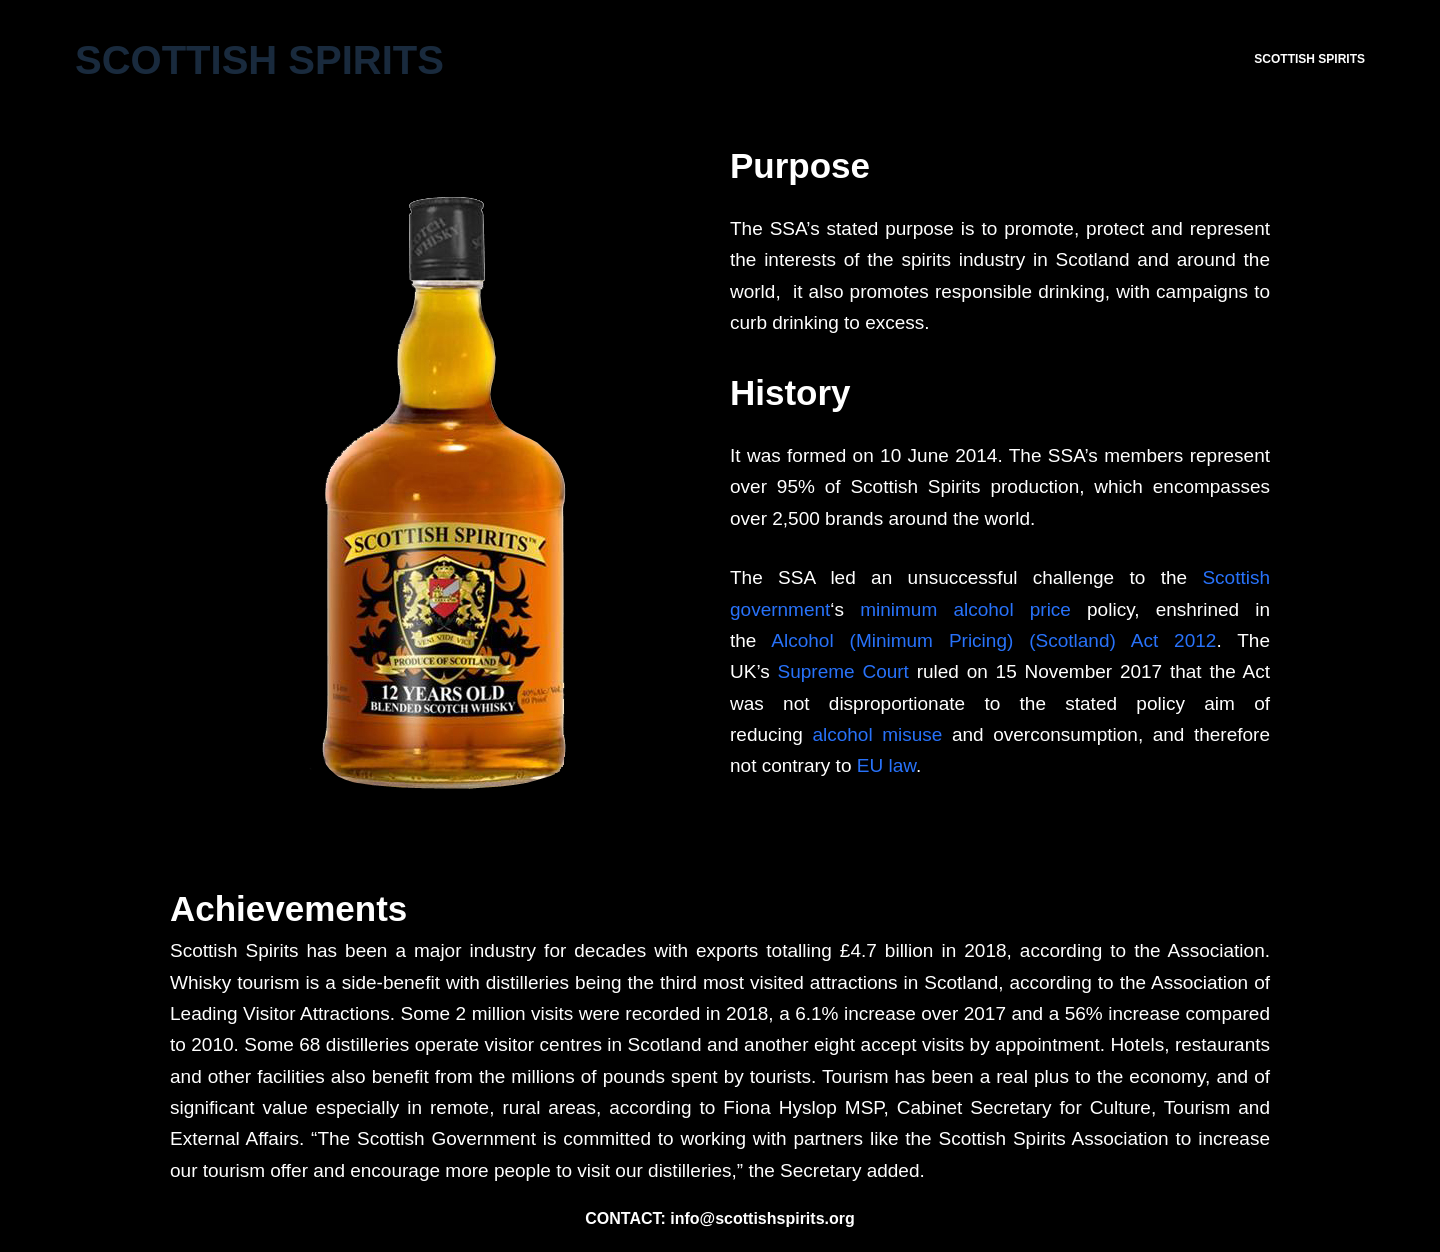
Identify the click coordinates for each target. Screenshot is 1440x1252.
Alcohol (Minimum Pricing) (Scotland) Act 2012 (993, 640)
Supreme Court (843, 671)
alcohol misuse (877, 734)
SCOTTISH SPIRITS (1309, 59)
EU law (886, 765)
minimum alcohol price (965, 609)
